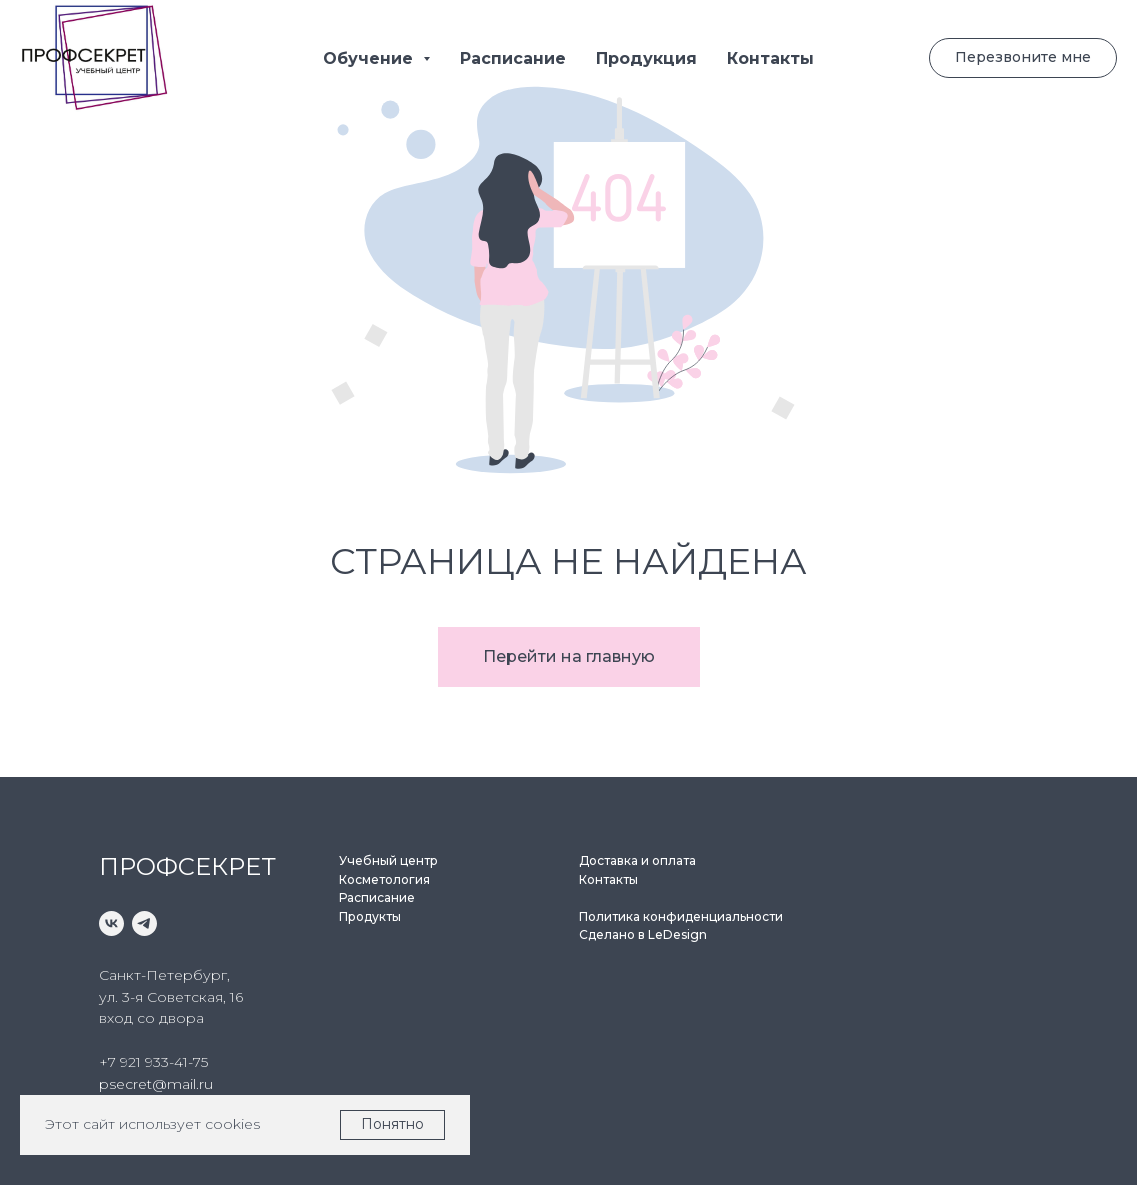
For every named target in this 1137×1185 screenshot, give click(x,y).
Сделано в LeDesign (643, 934)
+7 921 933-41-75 (153, 1062)
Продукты (370, 916)
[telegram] (144, 923)
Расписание (513, 58)
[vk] (111, 923)
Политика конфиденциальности (681, 916)
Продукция (646, 58)
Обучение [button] (370, 58)
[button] (1023, 58)
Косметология (384, 879)
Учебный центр (388, 860)
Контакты (770, 58)
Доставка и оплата (637, 860)
